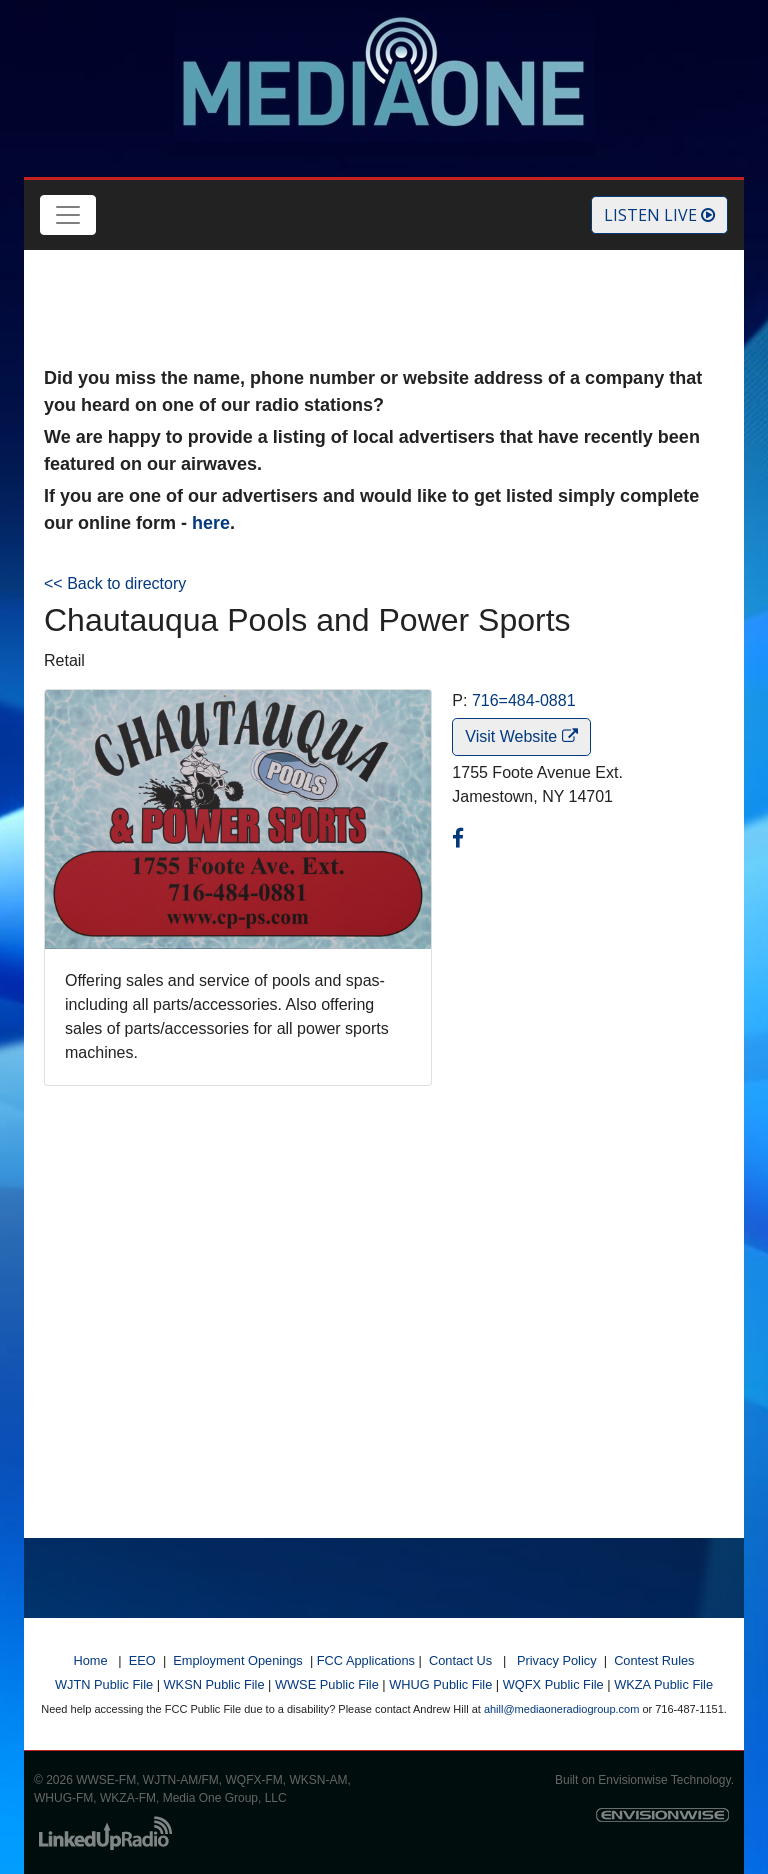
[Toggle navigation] (68, 215)
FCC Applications (366, 1660)
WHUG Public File (440, 1684)
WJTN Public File (104, 1684)
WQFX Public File (553, 1684)
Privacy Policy (557, 1660)
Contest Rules (654, 1660)
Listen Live (659, 215)
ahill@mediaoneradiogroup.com (561, 1709)
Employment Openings (237, 1660)
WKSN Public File (214, 1684)
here (211, 523)
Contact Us (460, 1660)
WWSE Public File (327, 1684)
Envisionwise (632, 1780)
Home (90, 1660)
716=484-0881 (524, 700)
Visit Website (521, 736)
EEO (142, 1660)
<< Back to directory (115, 583)
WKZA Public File (663, 1684)
